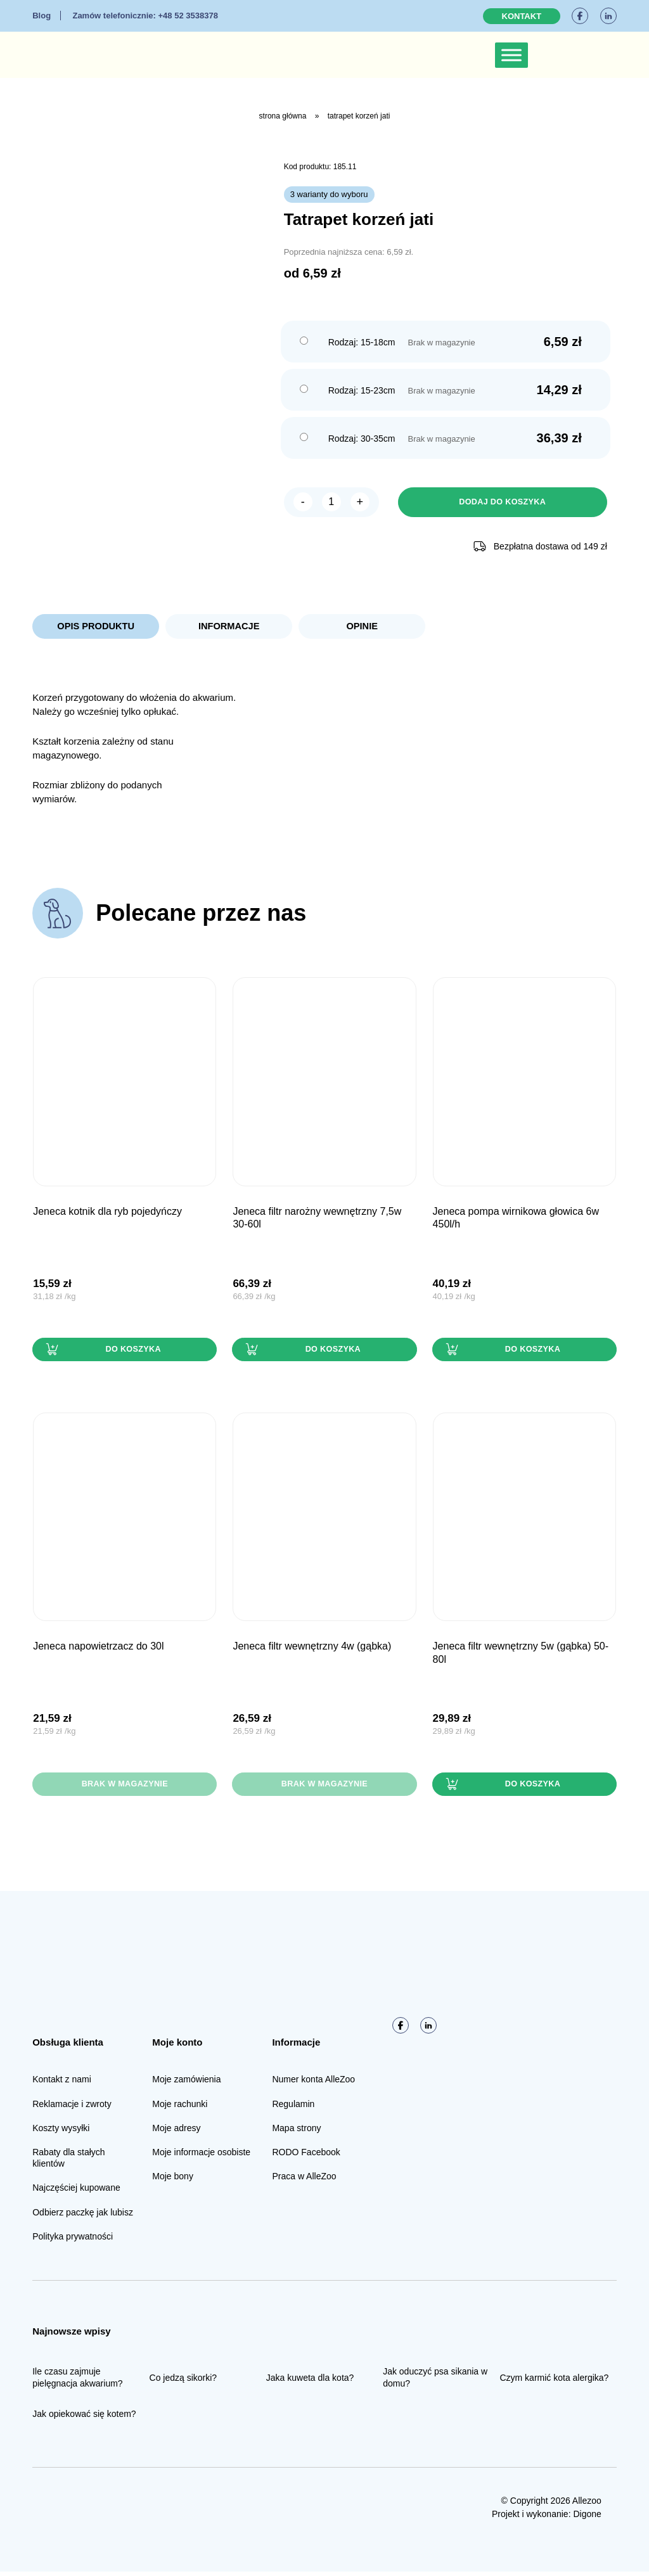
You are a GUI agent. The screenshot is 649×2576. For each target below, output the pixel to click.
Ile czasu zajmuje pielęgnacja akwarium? (77, 2381)
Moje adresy (176, 2132)
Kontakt (522, 16)
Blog (41, 15)
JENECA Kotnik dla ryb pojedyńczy (107, 1213)
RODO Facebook (306, 2156)
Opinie (362, 627)
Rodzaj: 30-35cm (361, 438)
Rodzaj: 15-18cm (361, 342)
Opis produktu (96, 627)
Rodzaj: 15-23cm (361, 390)
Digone (587, 2518)
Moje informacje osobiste (201, 2156)
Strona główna (283, 116)
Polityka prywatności (72, 2241)
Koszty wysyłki (60, 2132)
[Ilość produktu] (331, 502)
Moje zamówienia (186, 2084)
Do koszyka (132, 1352)
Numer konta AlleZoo (313, 2084)
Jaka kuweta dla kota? (310, 2381)
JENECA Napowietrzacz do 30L (98, 1649)
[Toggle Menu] (511, 55)
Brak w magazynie (124, 1788)
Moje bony (172, 2181)
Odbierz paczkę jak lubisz (82, 2216)
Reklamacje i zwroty (71, 2108)
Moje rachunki (179, 2108)
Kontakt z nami (61, 2084)
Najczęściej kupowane (76, 2192)
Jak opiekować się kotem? (84, 2418)
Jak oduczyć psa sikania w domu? (435, 2381)
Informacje (228, 627)
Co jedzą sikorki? (183, 2381)
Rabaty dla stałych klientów (68, 2162)
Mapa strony (296, 2132)
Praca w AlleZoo (304, 2181)
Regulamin (293, 2108)
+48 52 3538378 (144, 15)
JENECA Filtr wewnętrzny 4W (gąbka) (312, 1649)
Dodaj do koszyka (502, 502)
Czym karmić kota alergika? (553, 2381)
